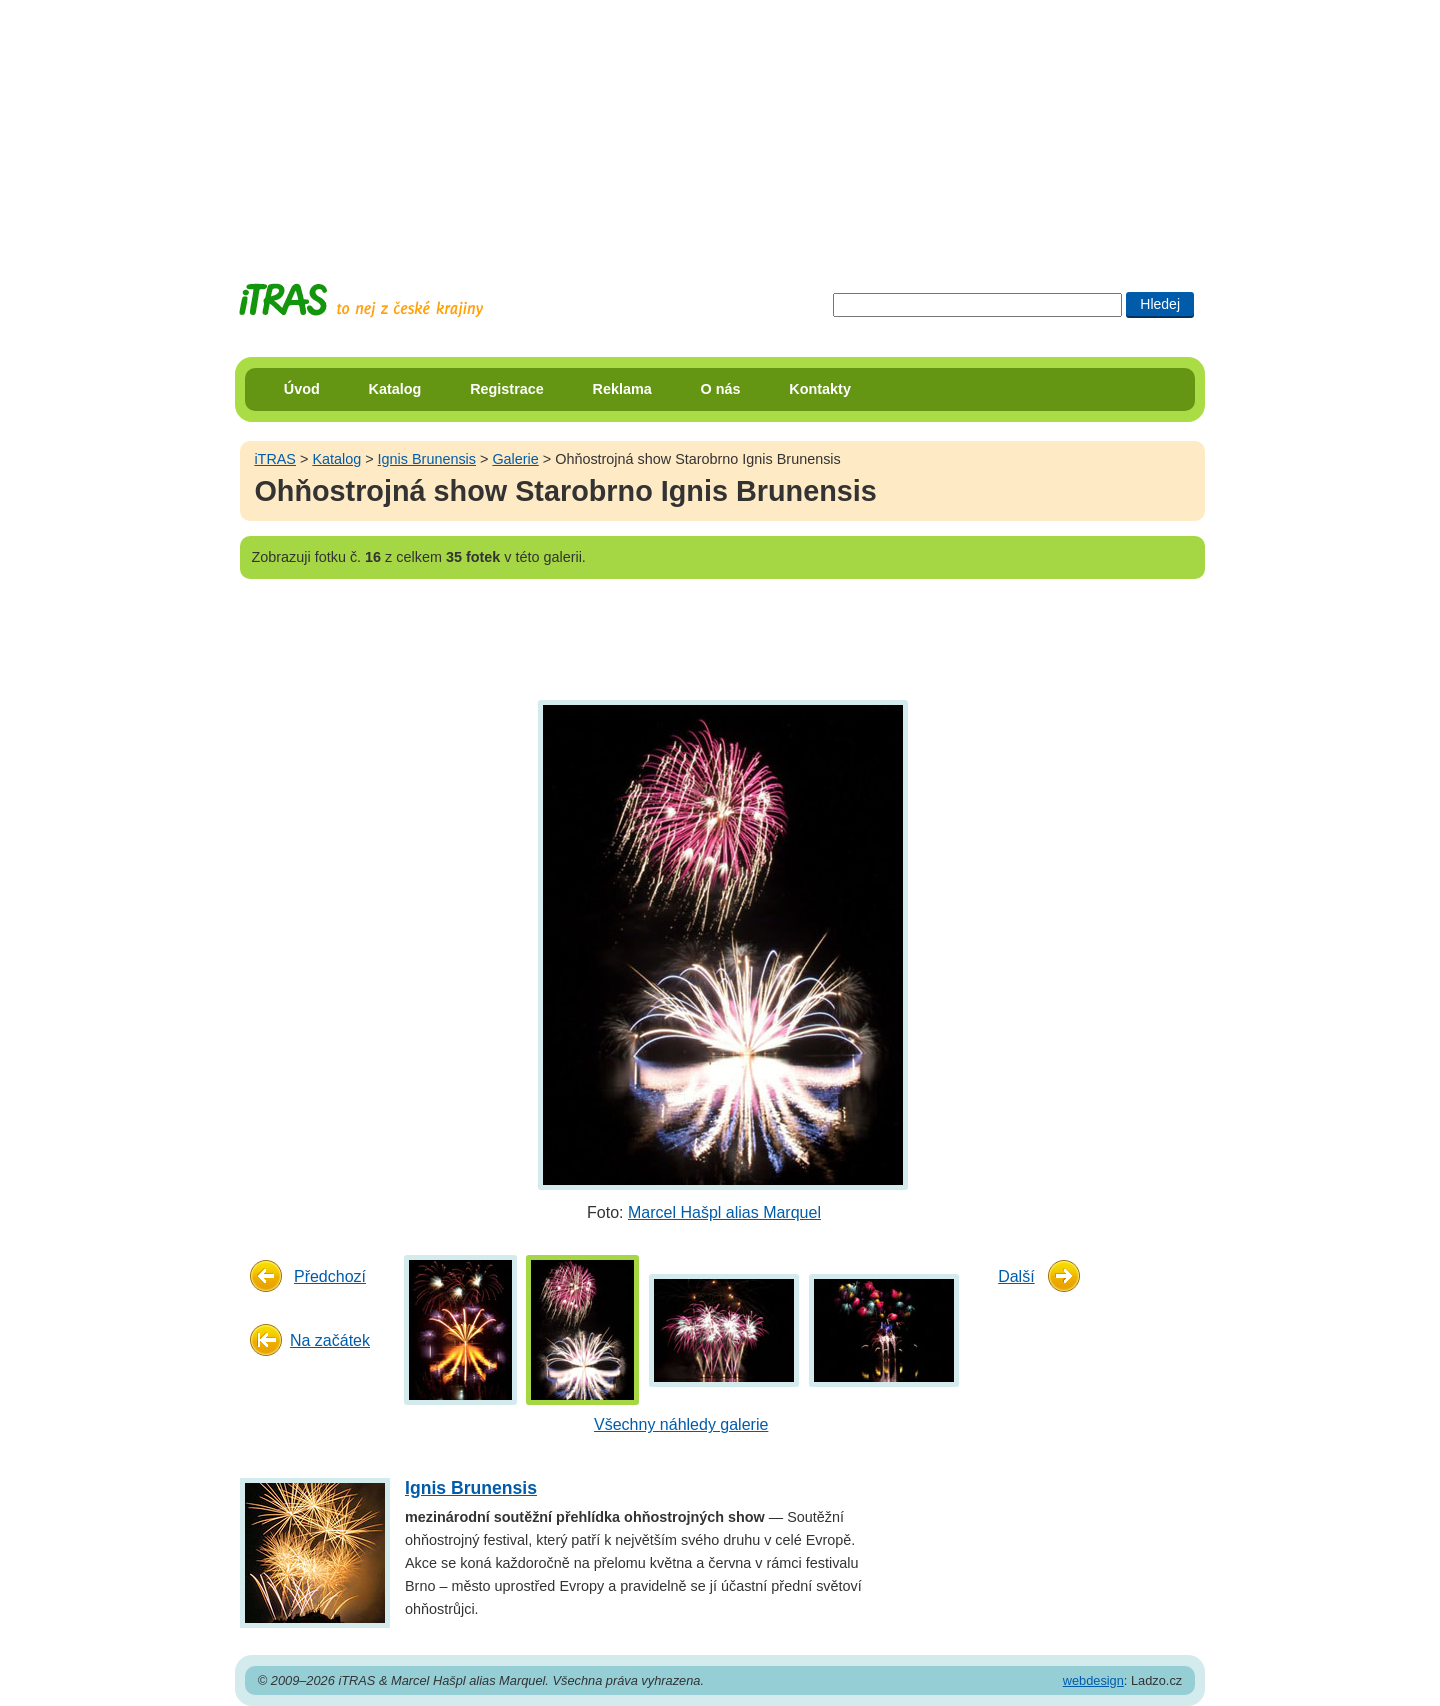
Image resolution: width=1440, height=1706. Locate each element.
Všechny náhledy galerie (681, 1424)
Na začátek (330, 1340)
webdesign (1093, 1680)
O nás (721, 389)
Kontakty (820, 389)
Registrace (507, 389)
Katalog (395, 389)
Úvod (302, 389)
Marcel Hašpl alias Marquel (724, 1212)
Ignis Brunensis (427, 459)
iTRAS (275, 459)
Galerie (515, 459)
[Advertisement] (720, 125)
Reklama (622, 389)
